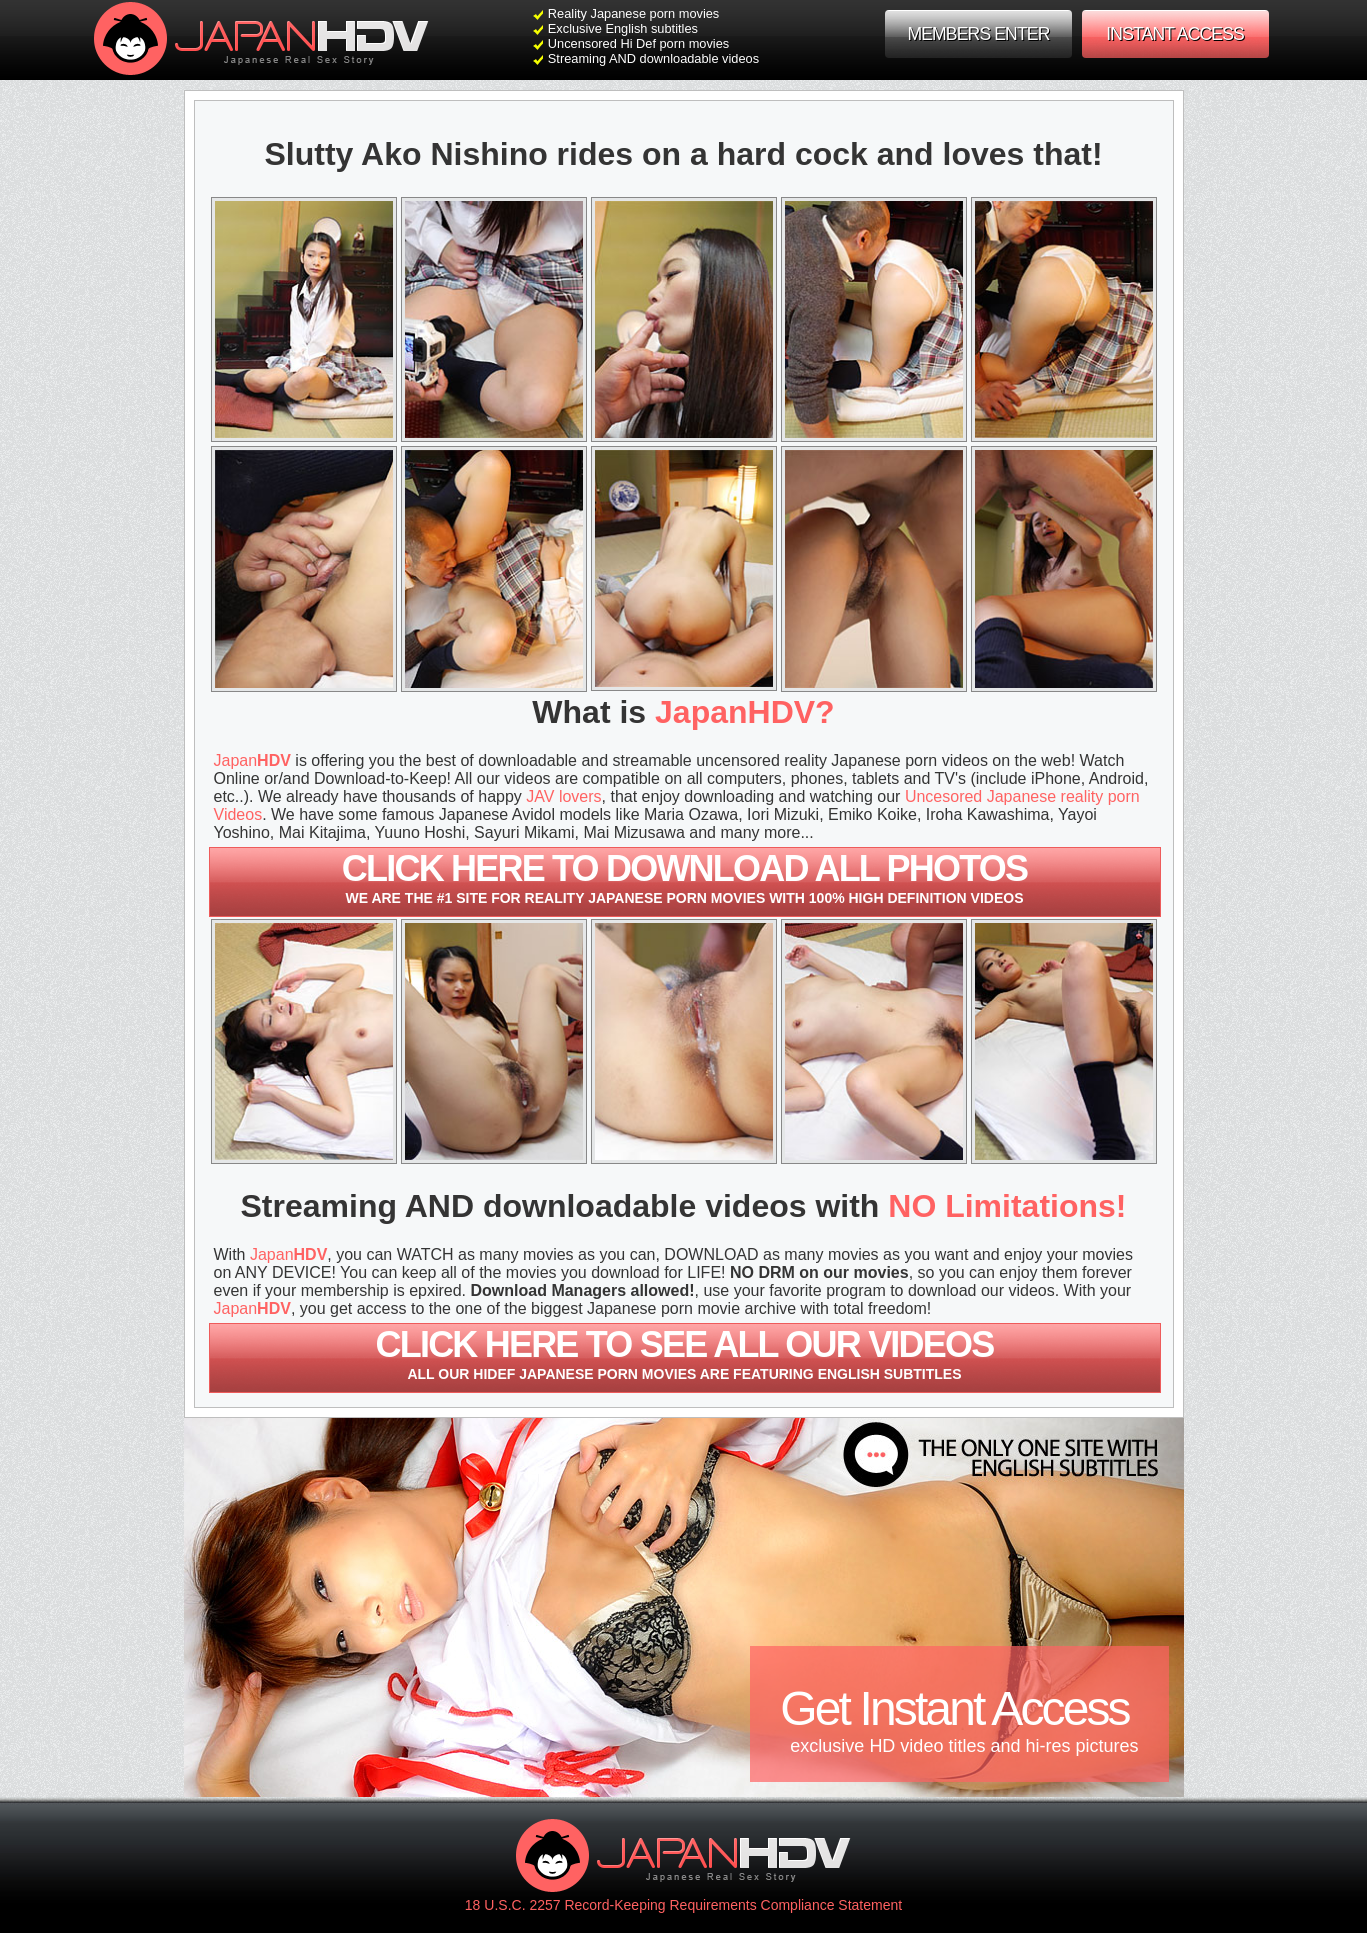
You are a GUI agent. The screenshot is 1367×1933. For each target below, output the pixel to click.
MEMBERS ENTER (978, 34)
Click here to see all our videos (685, 1353)
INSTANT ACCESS (1175, 34)
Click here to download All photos (685, 877)
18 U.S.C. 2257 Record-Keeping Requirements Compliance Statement (683, 1905)
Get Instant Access (959, 1719)
